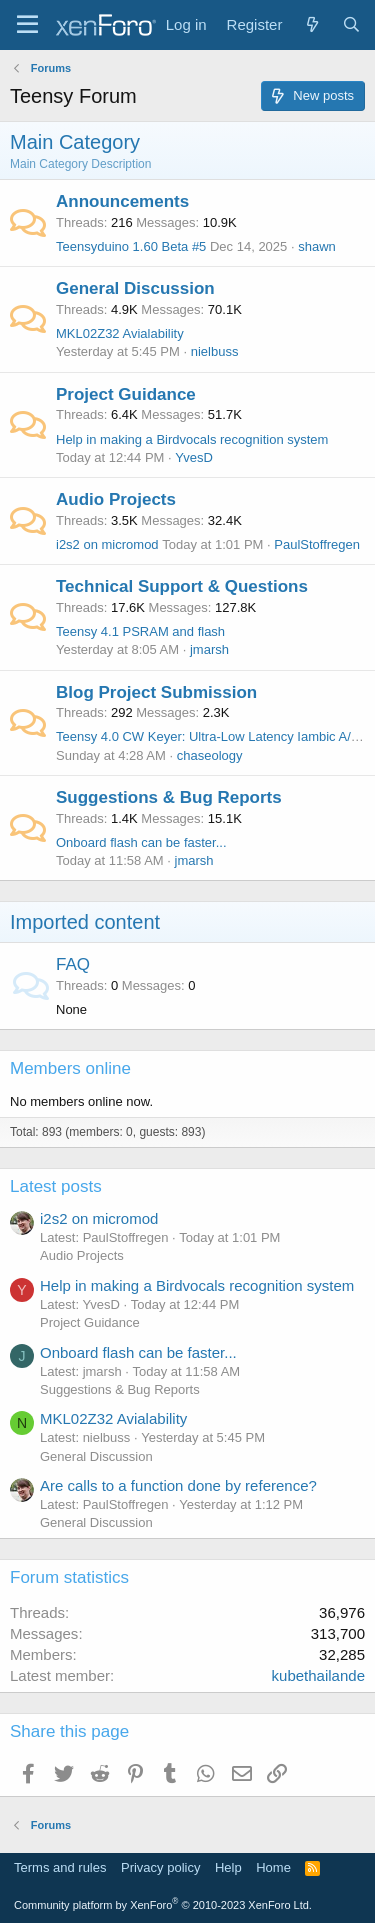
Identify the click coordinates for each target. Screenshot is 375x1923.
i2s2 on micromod (107, 544)
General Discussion (135, 288)
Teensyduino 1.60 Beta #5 (131, 246)
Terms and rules (60, 1867)
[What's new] (311, 24)
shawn (317, 246)
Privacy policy (160, 1867)
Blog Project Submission (156, 692)
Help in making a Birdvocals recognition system (192, 439)
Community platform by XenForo (163, 1905)
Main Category (75, 142)
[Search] (351, 24)
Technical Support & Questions (182, 586)
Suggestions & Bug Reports (169, 797)
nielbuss (215, 351)
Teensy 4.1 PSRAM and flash (140, 631)
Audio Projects (116, 499)
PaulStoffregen (317, 544)
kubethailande (318, 1675)
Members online (70, 1068)
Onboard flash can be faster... (141, 842)
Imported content (85, 922)
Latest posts (56, 1186)
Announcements (122, 201)
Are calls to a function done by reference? (178, 1485)
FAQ (73, 964)
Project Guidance (126, 394)
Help (228, 1867)
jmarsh (209, 649)
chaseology (210, 755)
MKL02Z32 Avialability (120, 333)
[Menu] (27, 25)
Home (273, 1867)
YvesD (194, 457)
